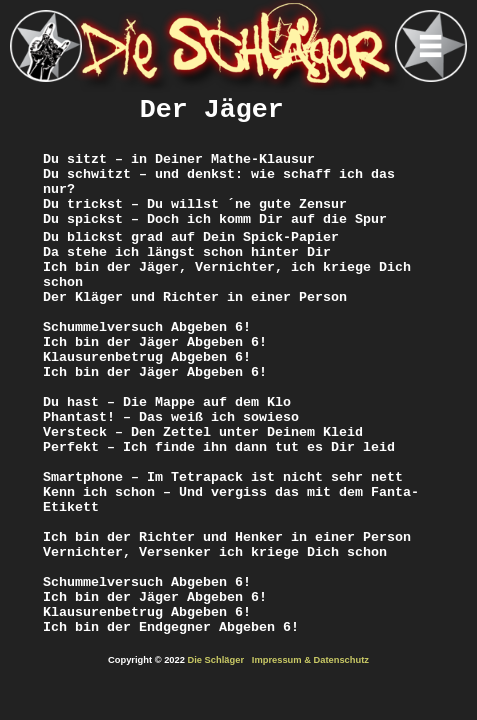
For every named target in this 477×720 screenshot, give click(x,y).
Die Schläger (216, 660)
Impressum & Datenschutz (310, 660)
